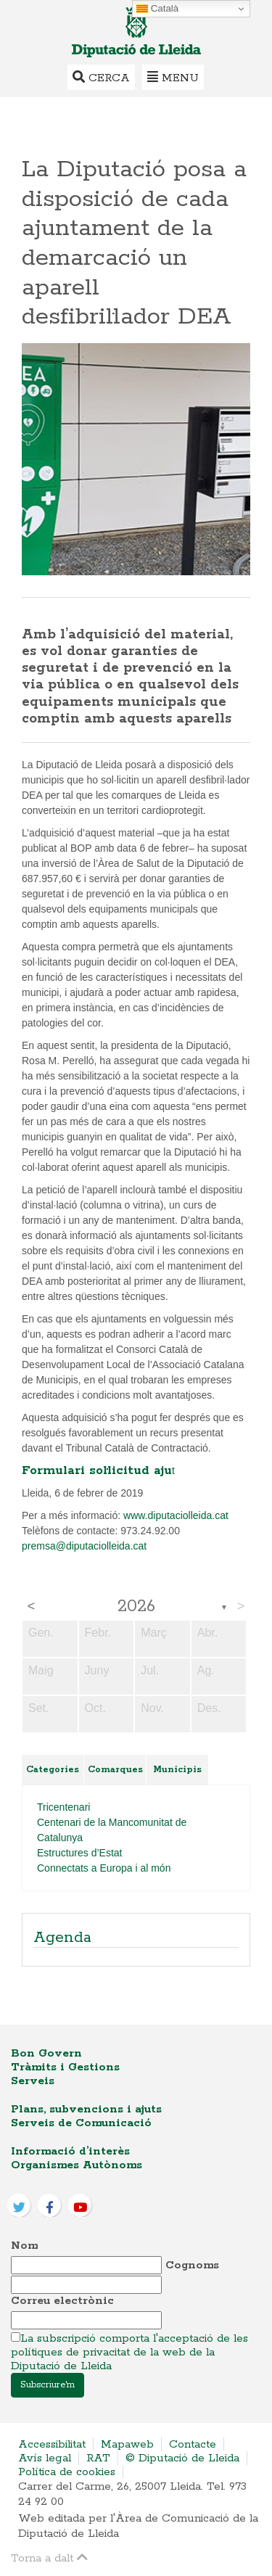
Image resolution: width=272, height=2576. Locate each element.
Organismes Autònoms (76, 2165)
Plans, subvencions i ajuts (86, 2109)
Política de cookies (66, 2472)
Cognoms (192, 2265)
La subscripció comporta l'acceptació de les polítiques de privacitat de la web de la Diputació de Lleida (129, 2352)
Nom (24, 2245)
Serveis (32, 2081)
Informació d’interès (70, 2151)
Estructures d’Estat (80, 1853)
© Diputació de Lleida (182, 2458)
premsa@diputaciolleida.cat (84, 1546)
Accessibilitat (52, 2444)
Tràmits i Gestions (65, 2067)
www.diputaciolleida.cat (175, 1515)
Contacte (192, 2444)
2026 (136, 1606)
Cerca (101, 77)
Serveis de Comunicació (81, 2123)
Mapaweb (127, 2444)
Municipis (177, 1769)
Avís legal (44, 2458)
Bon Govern (46, 2053)
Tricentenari (63, 1807)
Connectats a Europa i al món (103, 1868)
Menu (173, 77)
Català (157, 9)
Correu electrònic (62, 2301)
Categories (52, 1769)
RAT (98, 2458)
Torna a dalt (49, 2557)
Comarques (115, 1769)
